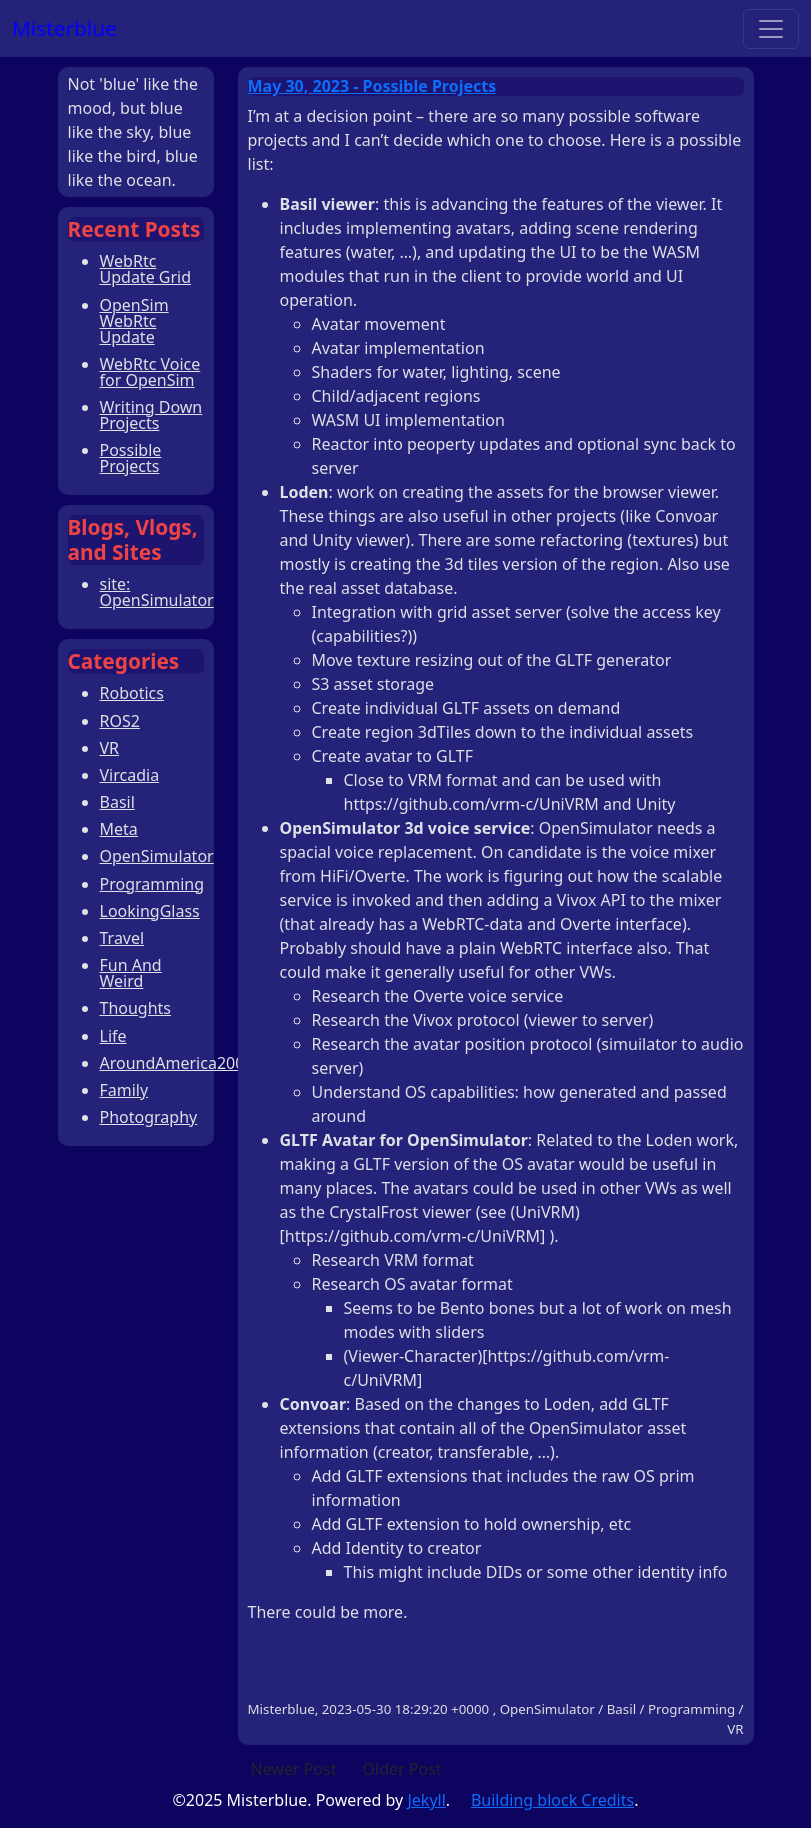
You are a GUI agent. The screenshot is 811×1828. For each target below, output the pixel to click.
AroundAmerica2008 (177, 1063)
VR (110, 748)
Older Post (402, 1769)
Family (124, 1090)
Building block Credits (552, 1800)
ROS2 (120, 721)
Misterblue (64, 28)
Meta (119, 829)
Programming (152, 884)
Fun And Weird (131, 973)
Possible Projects (131, 458)
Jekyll (426, 1800)
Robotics (132, 693)
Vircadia (130, 775)
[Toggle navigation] (771, 29)
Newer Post (294, 1769)
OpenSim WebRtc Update (134, 321)
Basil (117, 802)
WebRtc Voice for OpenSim (150, 372)
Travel (122, 938)
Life (113, 1036)
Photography (149, 1117)
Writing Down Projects (151, 415)
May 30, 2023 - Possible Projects (372, 86)
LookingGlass (150, 911)
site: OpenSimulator (157, 592)
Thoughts (136, 1008)
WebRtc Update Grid (146, 269)
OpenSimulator (157, 856)
